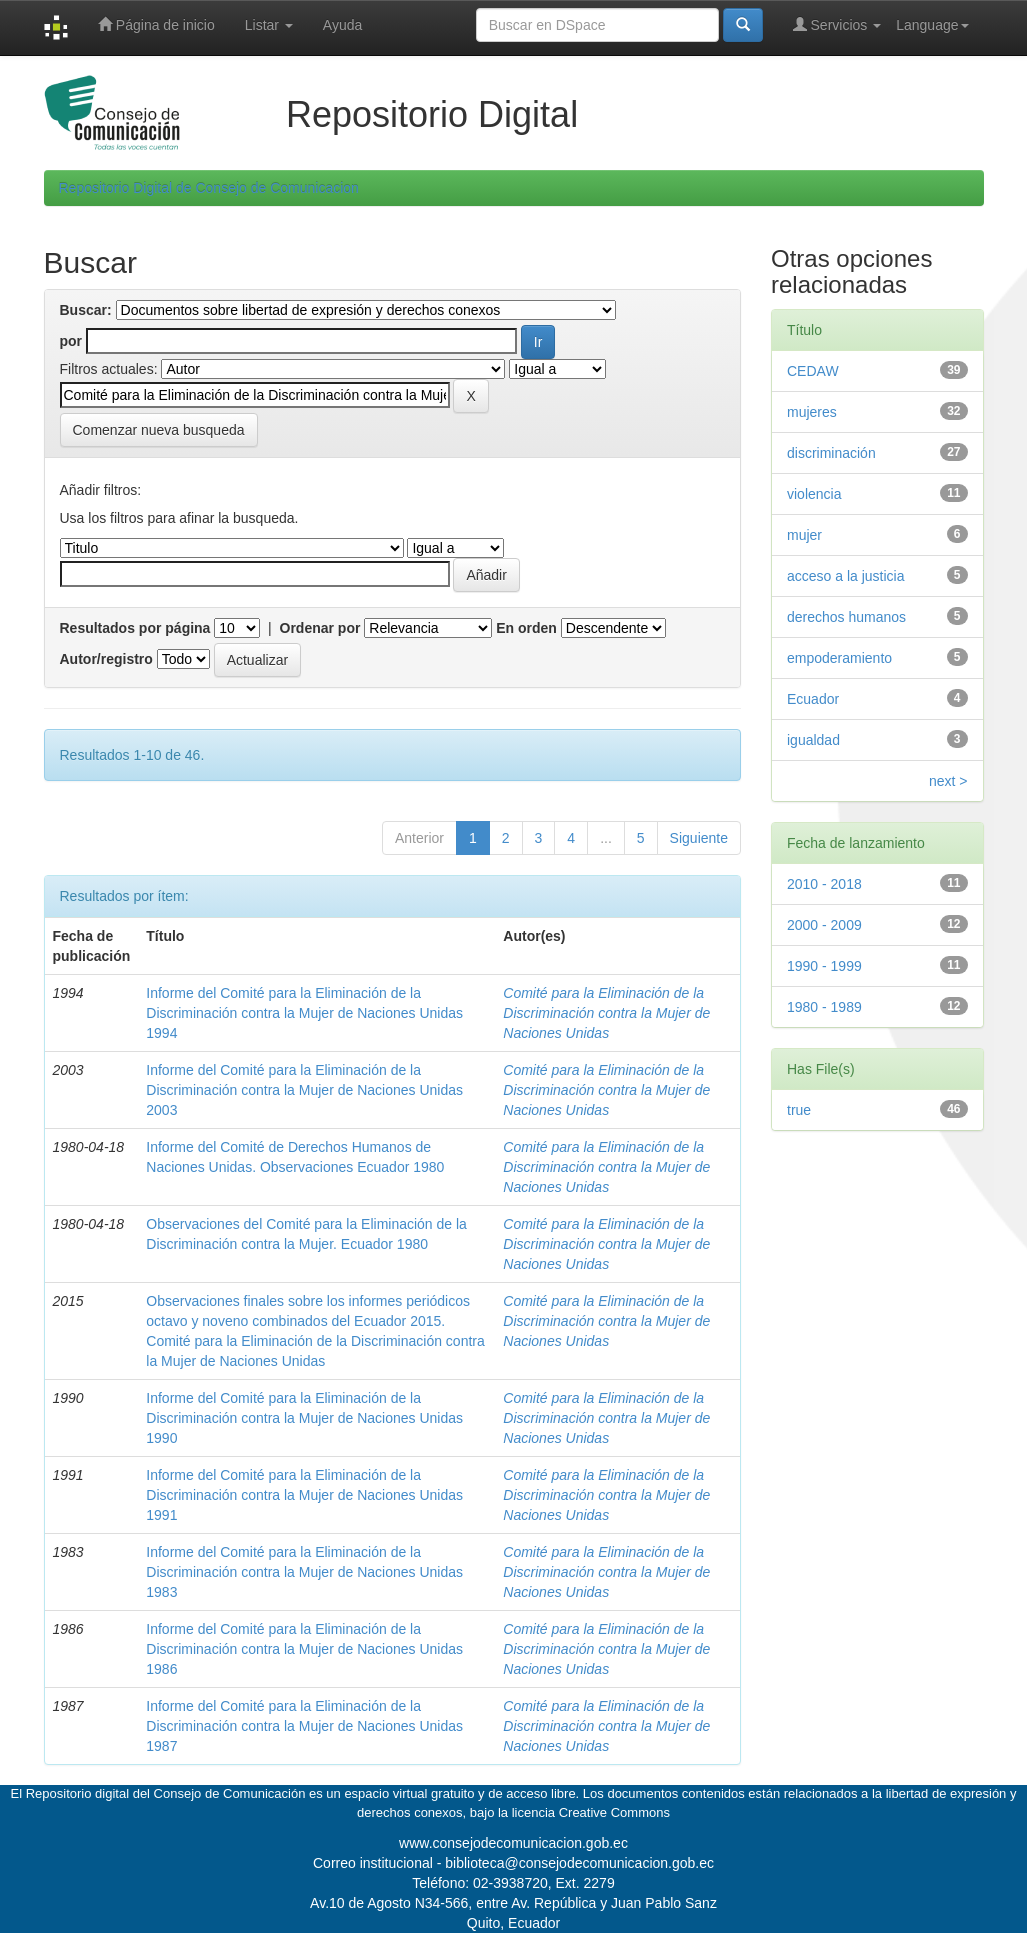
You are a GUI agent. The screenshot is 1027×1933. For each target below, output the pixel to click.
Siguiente (699, 838)
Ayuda (342, 25)
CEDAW (813, 371)
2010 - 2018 (824, 884)
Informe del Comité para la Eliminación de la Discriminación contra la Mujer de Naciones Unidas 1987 (304, 1726)
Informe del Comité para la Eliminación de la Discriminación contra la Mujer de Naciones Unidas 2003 (304, 1090)
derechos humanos (846, 617)
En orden (526, 628)
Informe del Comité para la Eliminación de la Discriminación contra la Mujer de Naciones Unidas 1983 (304, 1572)
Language (932, 25)
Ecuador (813, 699)
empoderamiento (839, 658)
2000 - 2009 (824, 925)
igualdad (813, 740)
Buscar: (86, 310)
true (799, 1110)
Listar (269, 25)
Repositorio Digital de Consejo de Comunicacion (209, 188)
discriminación (831, 453)
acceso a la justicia (846, 576)
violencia (814, 494)
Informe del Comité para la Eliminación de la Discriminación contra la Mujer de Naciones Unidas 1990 (304, 1418)
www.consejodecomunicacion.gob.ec (513, 1843)
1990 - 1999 (824, 966)
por (71, 341)
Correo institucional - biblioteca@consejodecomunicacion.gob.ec (513, 1863)
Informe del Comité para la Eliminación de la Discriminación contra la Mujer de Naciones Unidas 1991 (304, 1495)
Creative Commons (614, 1812)
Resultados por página (135, 628)
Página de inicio (156, 24)
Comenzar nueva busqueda (159, 430)
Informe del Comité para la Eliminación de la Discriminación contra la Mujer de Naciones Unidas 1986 (304, 1649)
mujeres (812, 412)
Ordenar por (320, 628)
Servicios (837, 24)
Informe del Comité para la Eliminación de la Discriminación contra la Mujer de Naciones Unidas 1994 (304, 1013)
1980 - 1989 (824, 1007)
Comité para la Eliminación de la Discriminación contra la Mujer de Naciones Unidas (606, 1013)
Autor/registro (106, 659)
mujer (804, 535)
